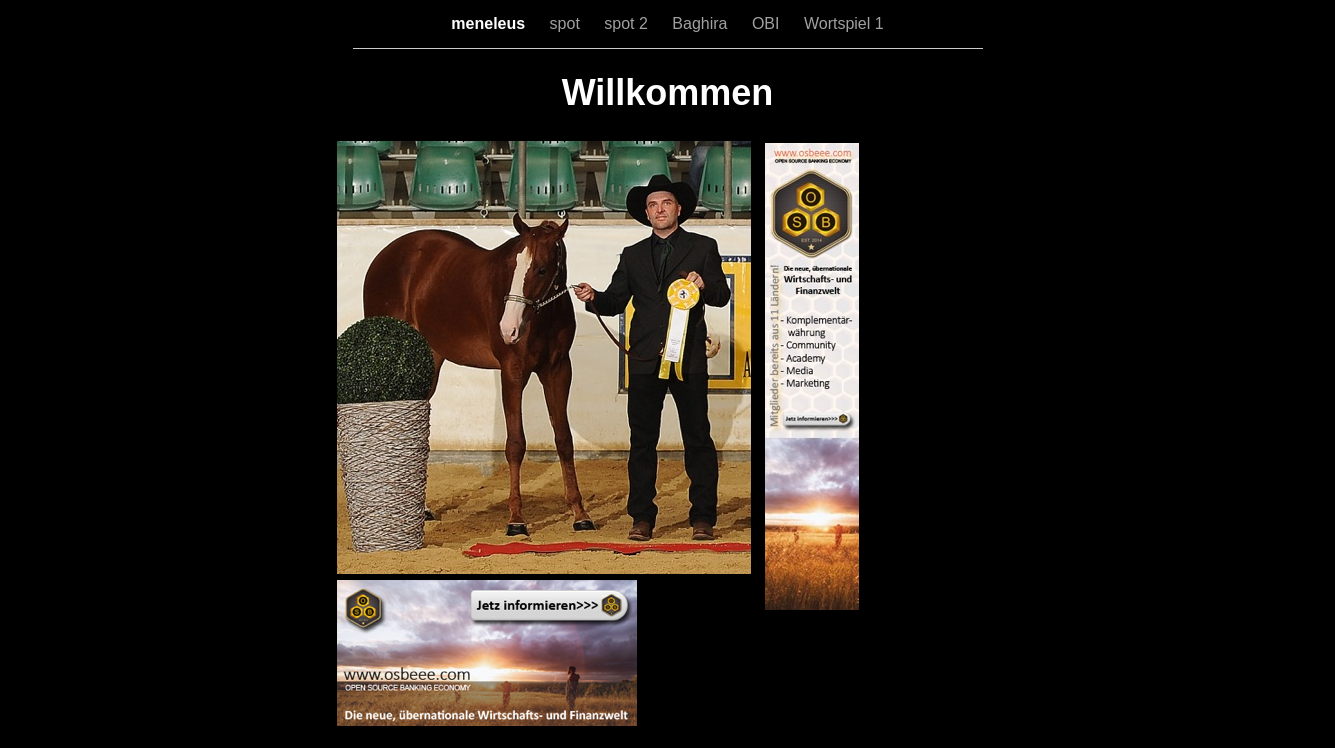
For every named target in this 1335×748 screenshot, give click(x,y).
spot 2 (628, 23)
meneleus (490, 23)
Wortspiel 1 (844, 23)
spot (567, 23)
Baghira (702, 23)
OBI (768, 23)
